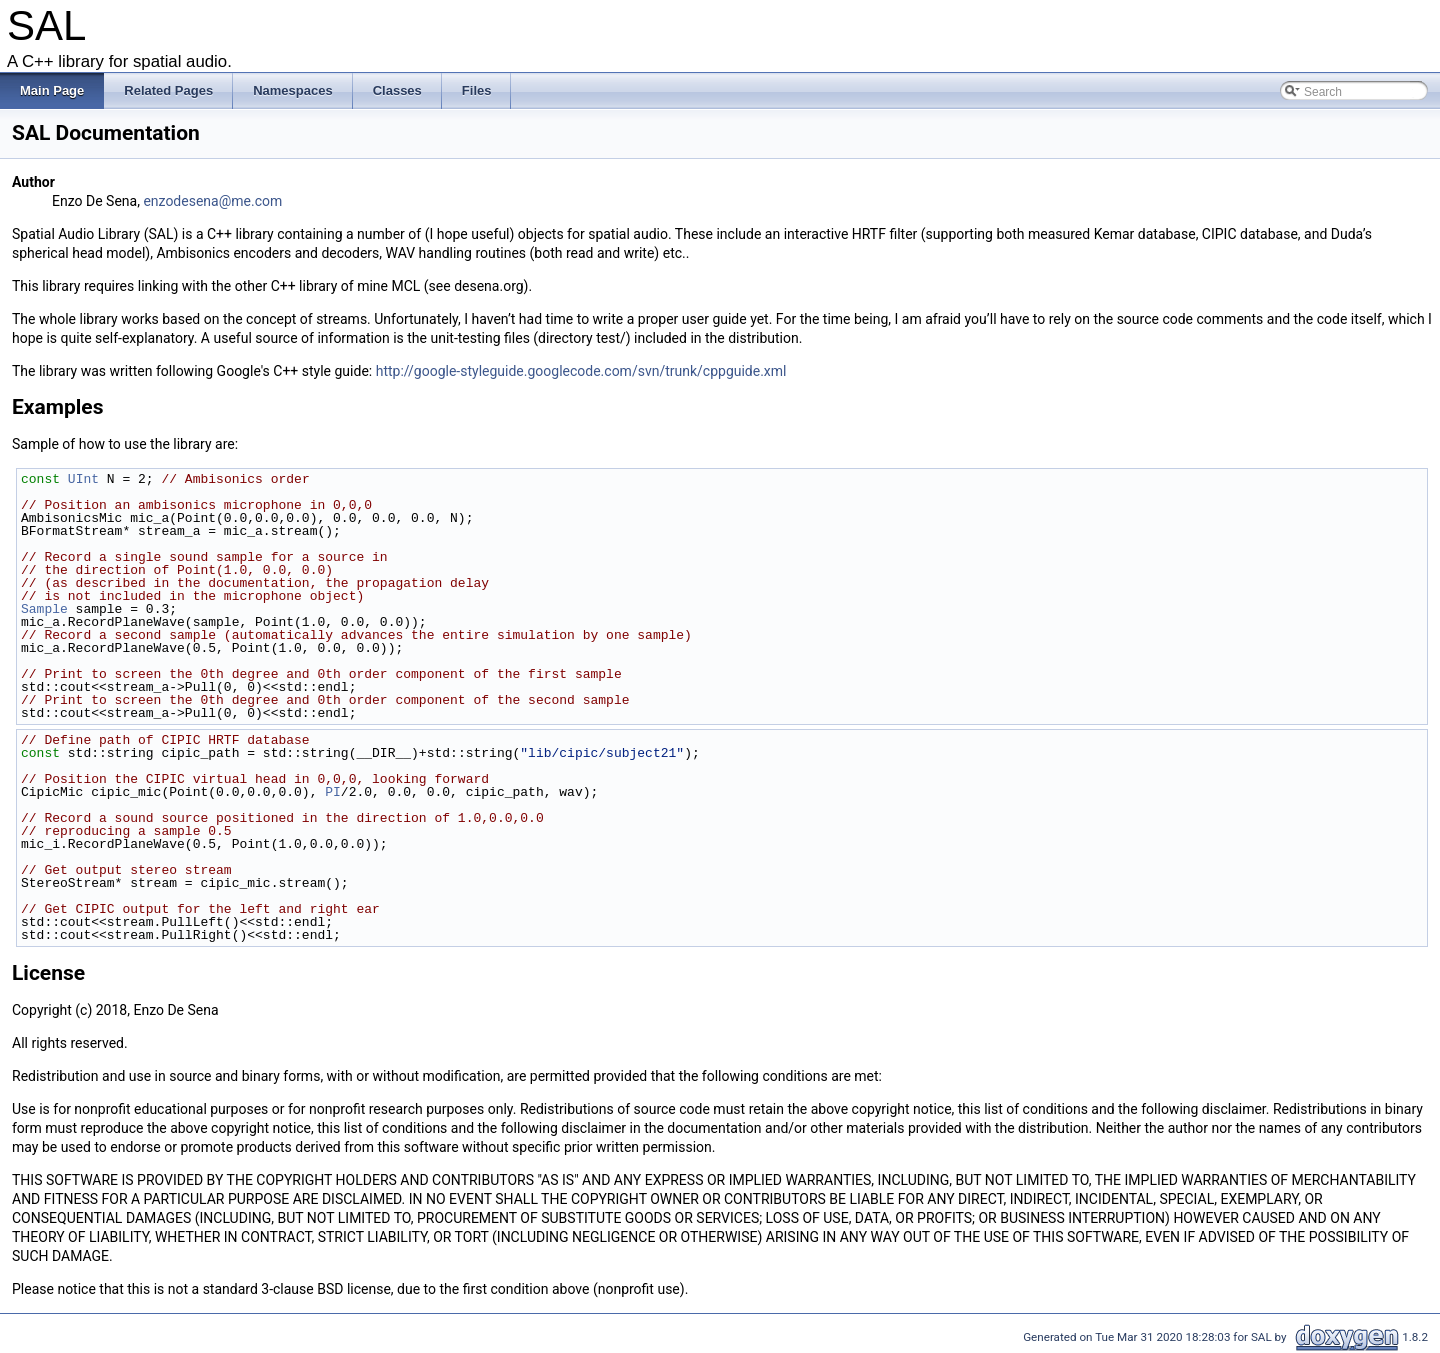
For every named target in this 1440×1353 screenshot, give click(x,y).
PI (333, 792)
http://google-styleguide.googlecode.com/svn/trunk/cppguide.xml (581, 371)
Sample (44, 609)
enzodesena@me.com (212, 201)
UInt (83, 479)
